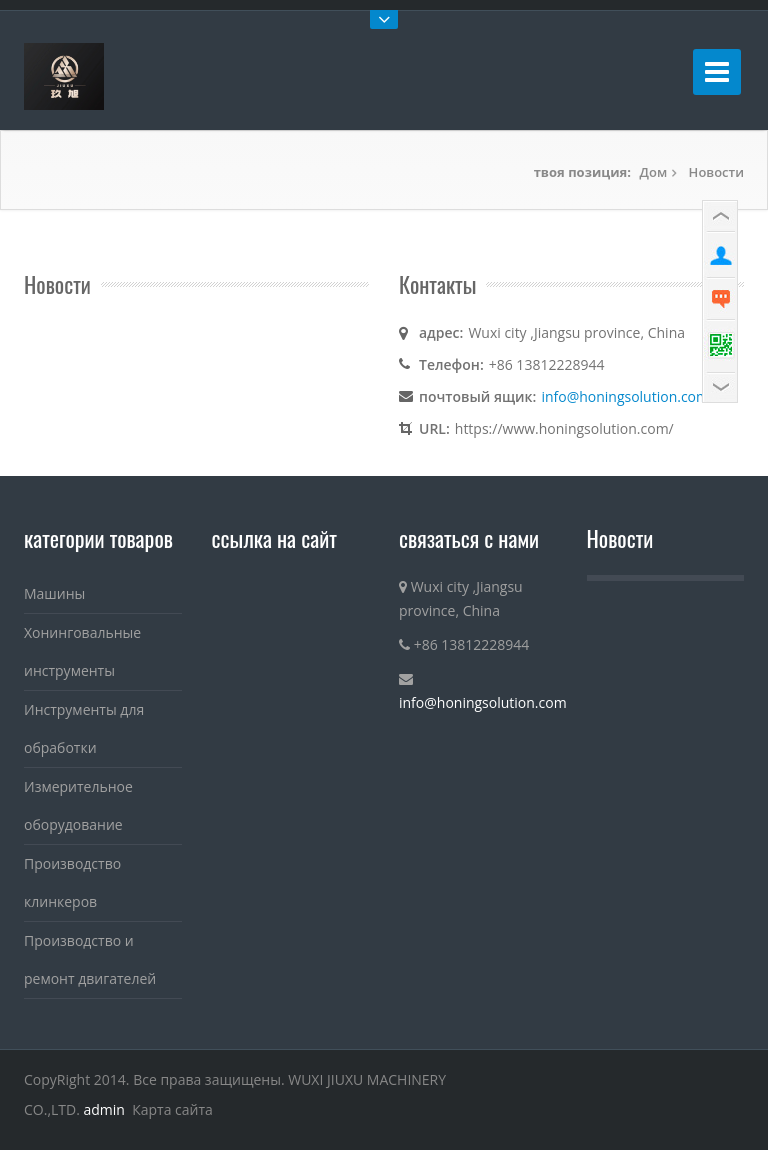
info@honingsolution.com (625, 396)
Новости (716, 172)
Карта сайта (172, 1109)
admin (104, 1109)
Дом (654, 172)
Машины (54, 593)
